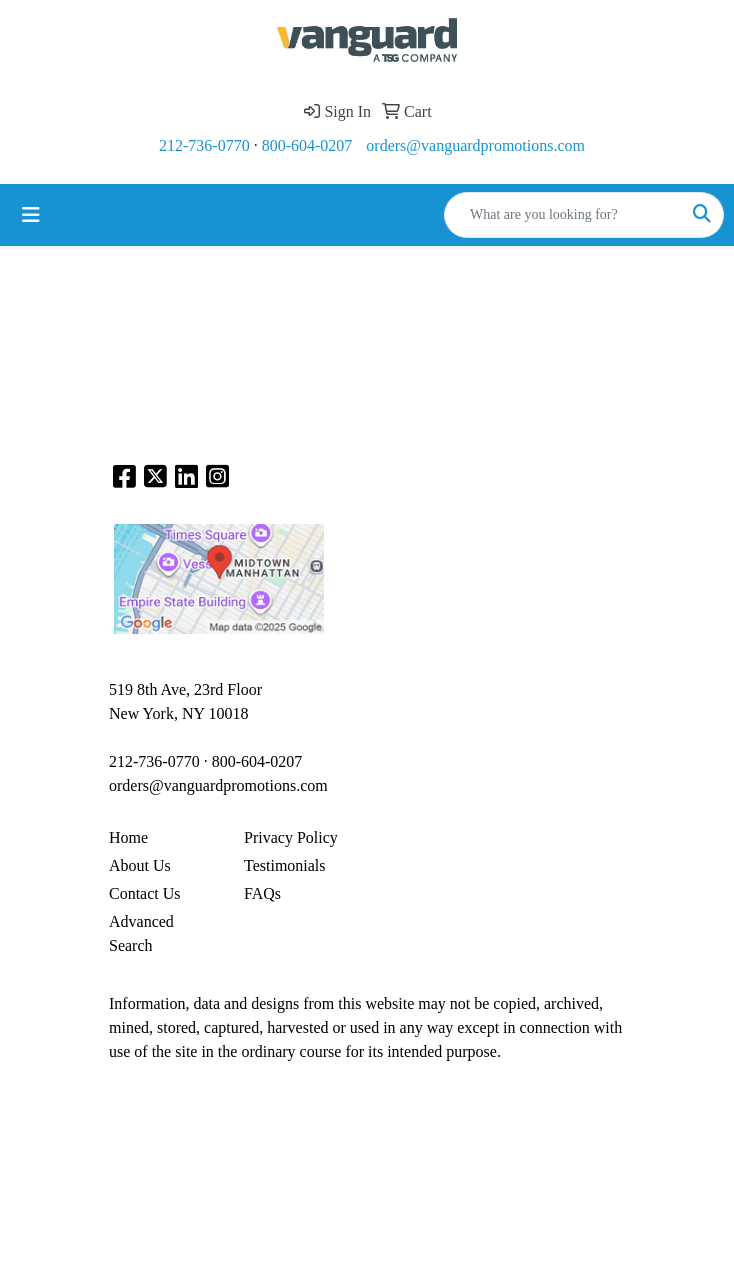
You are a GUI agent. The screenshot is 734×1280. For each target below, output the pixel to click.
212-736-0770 (204, 145)
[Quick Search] (563, 215)
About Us (140, 865)
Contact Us (145, 893)
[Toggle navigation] (31, 215)
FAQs (262, 893)
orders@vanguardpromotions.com (475, 145)
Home (128, 837)
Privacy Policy (291, 837)
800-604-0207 (307, 145)
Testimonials (285, 865)
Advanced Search (141, 933)
